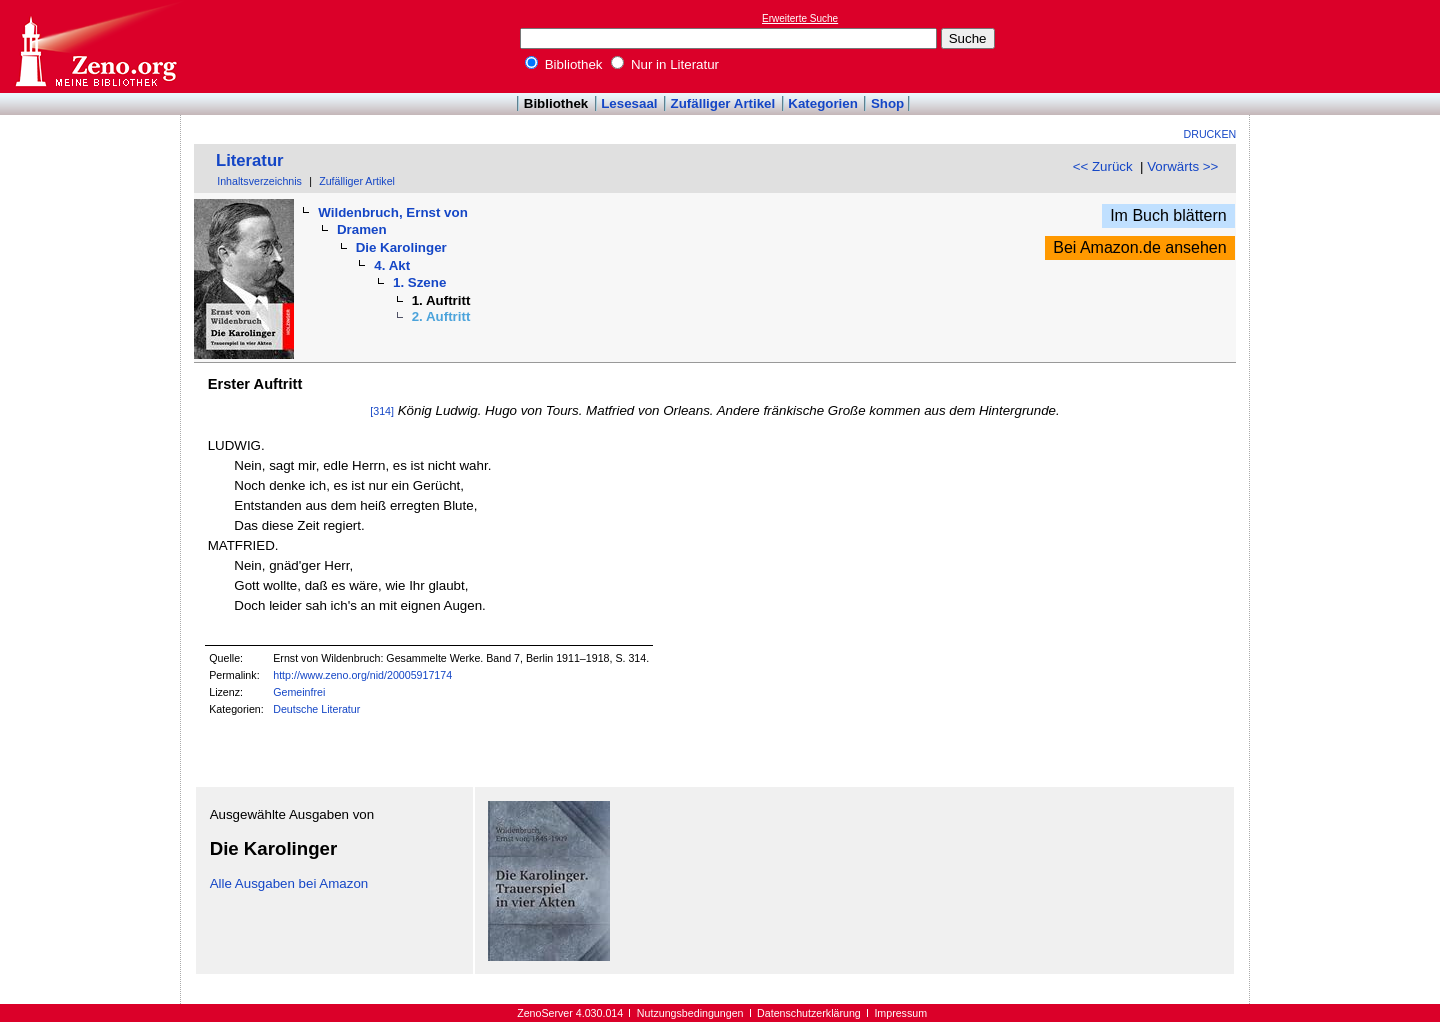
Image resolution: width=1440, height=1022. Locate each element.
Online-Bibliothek (95, 46)
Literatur (250, 160)
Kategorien (823, 103)
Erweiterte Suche (800, 18)
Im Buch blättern (1168, 215)
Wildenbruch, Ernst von (392, 212)
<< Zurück (1103, 166)
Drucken (1210, 134)
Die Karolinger (401, 247)
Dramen (362, 229)
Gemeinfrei (299, 692)
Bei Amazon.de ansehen (1139, 247)
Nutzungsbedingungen (690, 1013)
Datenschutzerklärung (809, 1013)
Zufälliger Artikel (723, 103)
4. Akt (392, 265)
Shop (887, 103)
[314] (382, 411)
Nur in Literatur (665, 64)
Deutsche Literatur (316, 709)
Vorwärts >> (1182, 166)
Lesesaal (629, 103)
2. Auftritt (441, 316)
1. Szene (419, 282)
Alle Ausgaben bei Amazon (289, 883)
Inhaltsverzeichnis (259, 181)
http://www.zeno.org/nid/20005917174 (362, 675)
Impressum (900, 1013)
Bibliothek (564, 64)
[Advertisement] (1348, 46)
